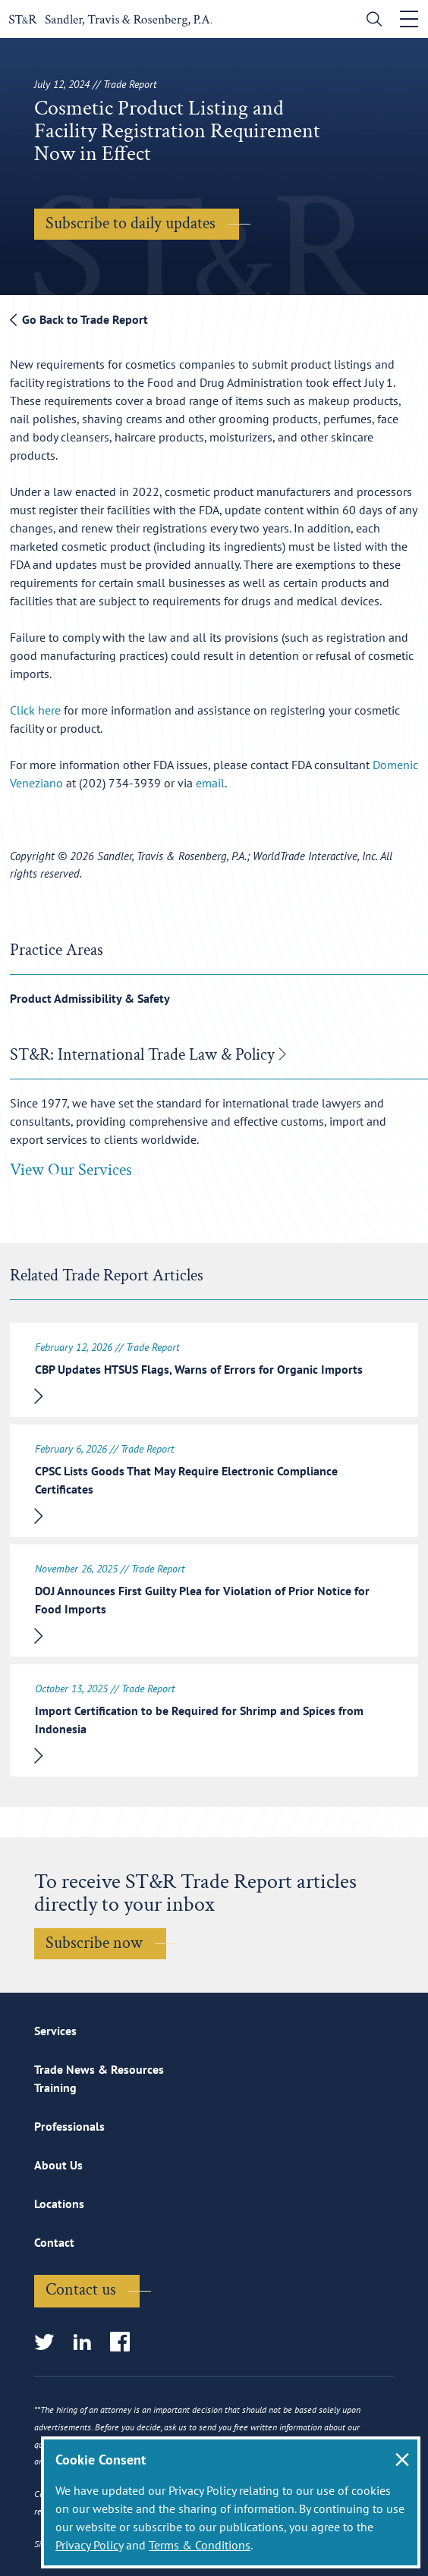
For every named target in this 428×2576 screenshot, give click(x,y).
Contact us (81, 2290)
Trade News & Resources (99, 2069)
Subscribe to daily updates (131, 223)
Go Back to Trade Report (79, 319)
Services (55, 2030)
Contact (54, 2242)
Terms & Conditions (199, 2544)
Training (55, 2087)
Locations (59, 2203)
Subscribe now (94, 1943)
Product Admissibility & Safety (90, 998)
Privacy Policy (89, 2544)
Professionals (69, 2126)
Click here (35, 710)
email (210, 782)
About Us (58, 2164)
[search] (370, 20)
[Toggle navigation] (409, 19)
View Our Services (71, 1170)
